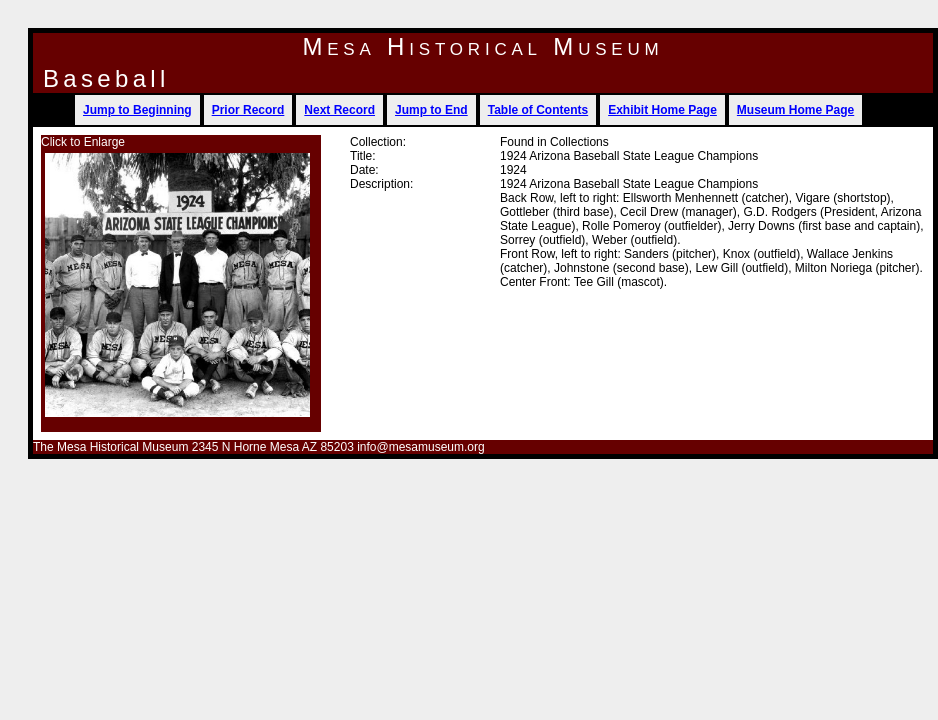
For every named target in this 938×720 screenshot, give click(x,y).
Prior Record (248, 110)
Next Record (339, 110)
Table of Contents (538, 110)
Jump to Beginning (137, 110)
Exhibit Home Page (662, 110)
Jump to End (431, 110)
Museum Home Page (795, 110)
